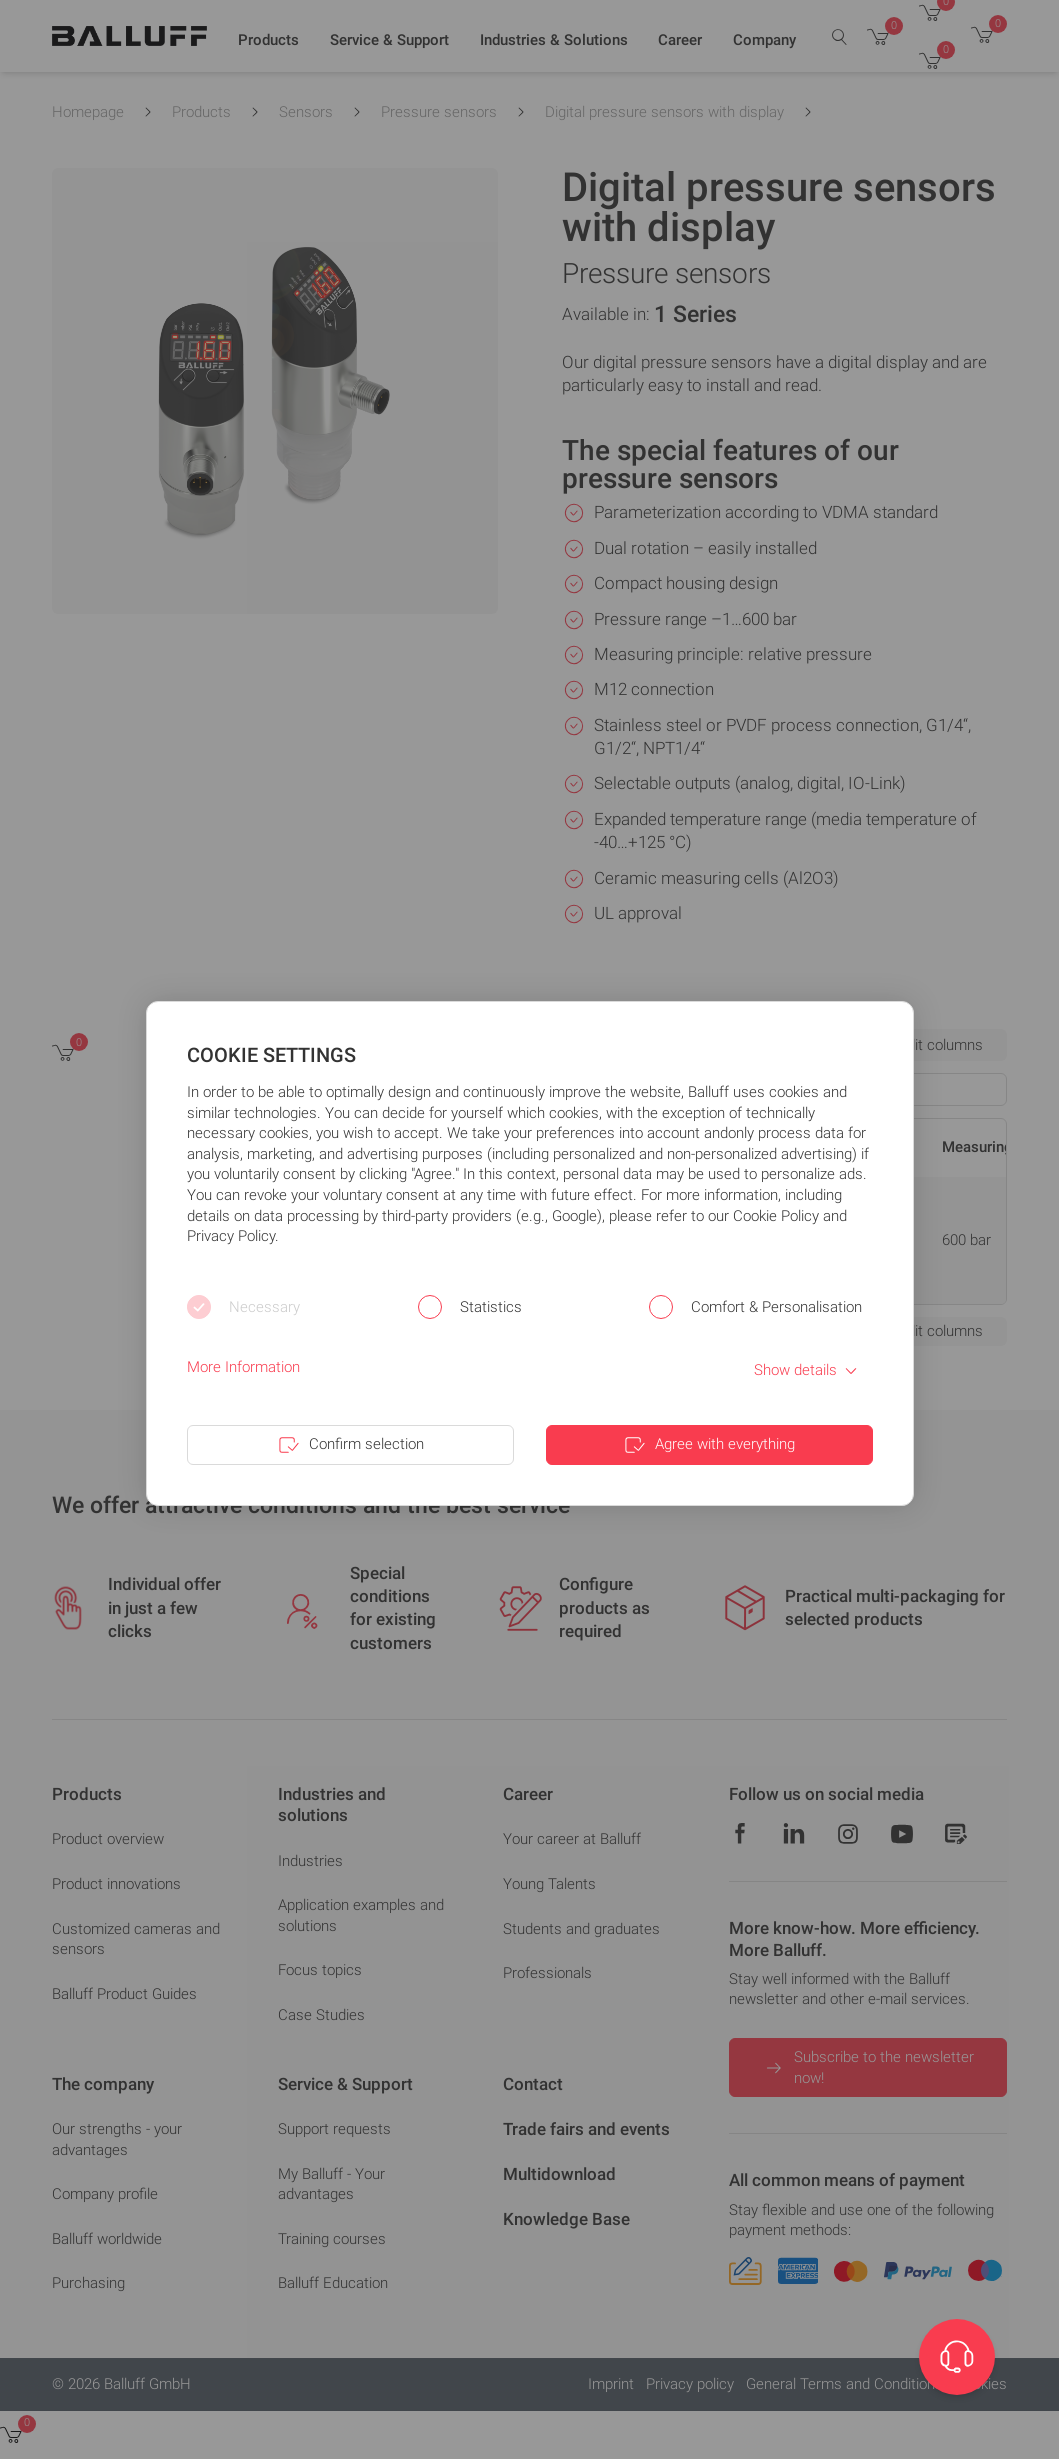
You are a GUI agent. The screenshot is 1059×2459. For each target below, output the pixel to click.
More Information (243, 1367)
